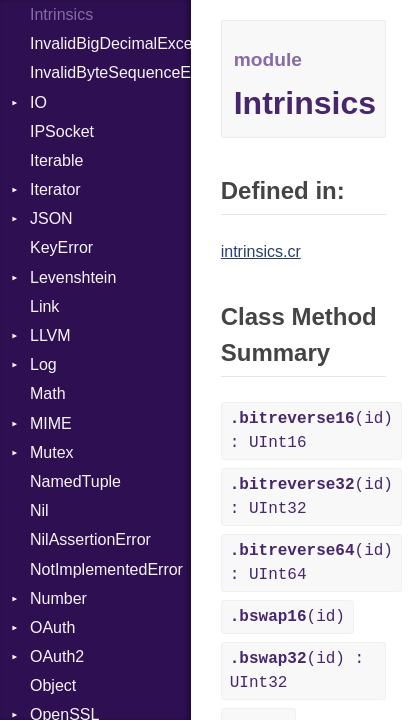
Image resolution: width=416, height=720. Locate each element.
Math (48, 393)
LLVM (50, 335)
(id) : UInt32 (311, 497)
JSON (51, 218)
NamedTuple (75, 481)
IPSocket (62, 131)
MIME (51, 423)
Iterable (56, 160)
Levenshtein (73, 277)
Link (44, 306)
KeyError (61, 247)
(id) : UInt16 (311, 431)
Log (43, 364)
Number (58, 598)
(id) (287, 617)
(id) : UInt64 (311, 563)
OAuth (52, 627)
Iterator (55, 189)
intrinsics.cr (261, 251)
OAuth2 (57, 656)
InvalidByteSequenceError (110, 72)
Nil (39, 510)
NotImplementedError (106, 569)
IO (38, 102)
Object (53, 685)
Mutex (52, 452)
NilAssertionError (90, 539)
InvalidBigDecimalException (110, 43)
